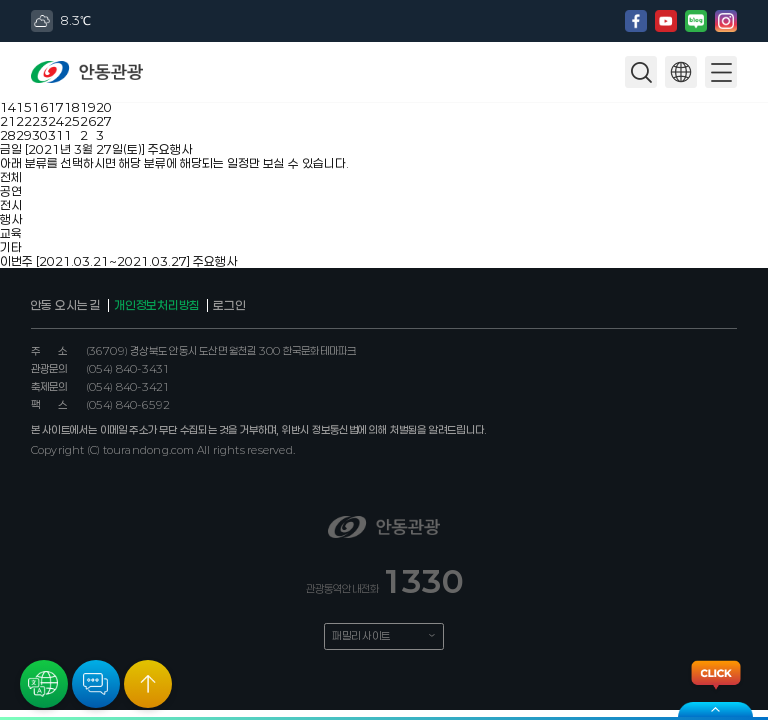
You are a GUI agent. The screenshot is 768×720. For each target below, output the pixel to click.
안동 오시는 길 (66, 305)
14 (8, 107)
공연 (11, 191)
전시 (11, 205)
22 (24, 121)
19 (88, 107)
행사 (11, 219)
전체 (11, 177)
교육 (11, 233)
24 (56, 121)
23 (40, 121)
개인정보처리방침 (157, 305)
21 (8, 121)
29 (24, 135)
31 (56, 135)
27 (104, 121)
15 (24, 107)
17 (56, 107)
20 (104, 107)
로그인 (229, 305)
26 (88, 121)
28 (8, 135)
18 (72, 107)
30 (40, 135)
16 (40, 107)
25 (72, 121)
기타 (11, 247)
